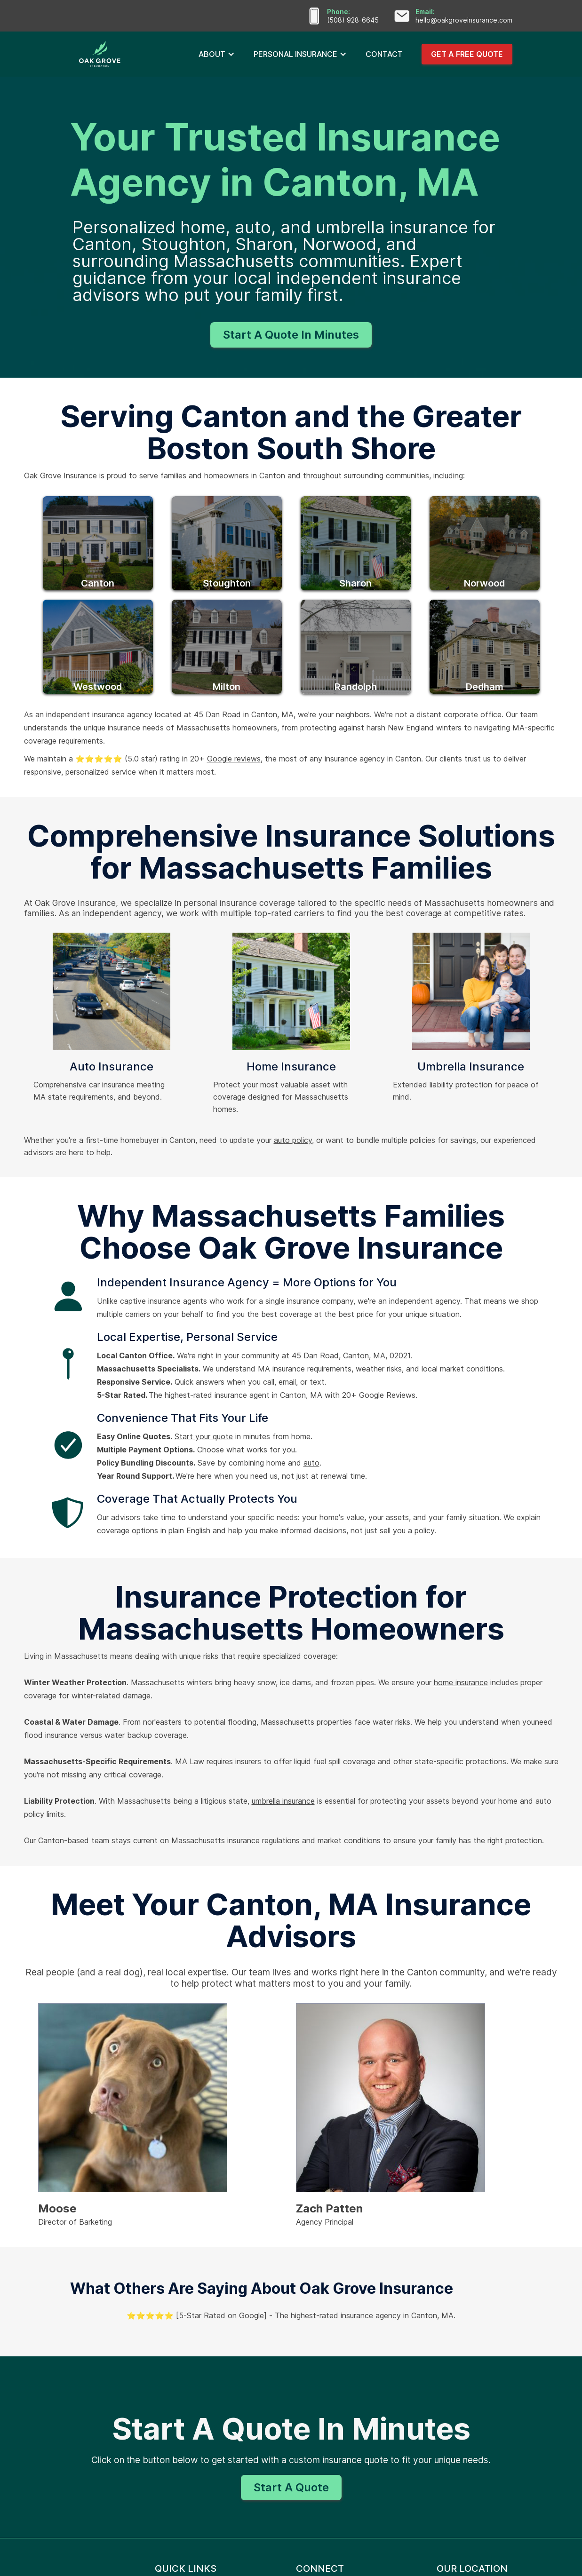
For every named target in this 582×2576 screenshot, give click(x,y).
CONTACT (384, 54)
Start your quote (204, 1436)
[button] (216, 54)
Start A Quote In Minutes (291, 334)
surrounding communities (386, 475)
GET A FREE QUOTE (467, 54)
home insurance (461, 1682)
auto (311, 1462)
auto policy (293, 1140)
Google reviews (234, 758)
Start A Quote (291, 2487)
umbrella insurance (283, 1801)
